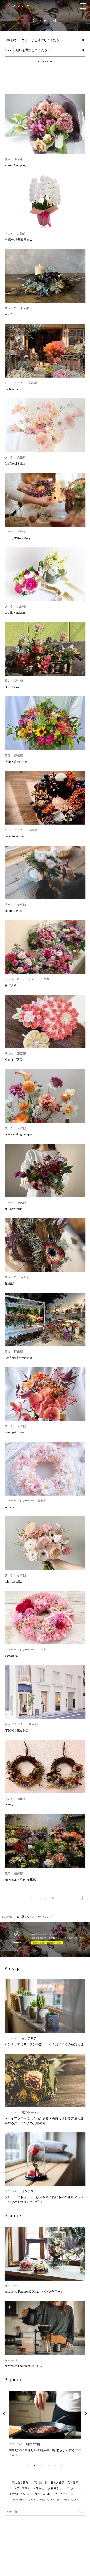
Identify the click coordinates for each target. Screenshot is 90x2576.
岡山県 (18, 1351)
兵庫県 (21, 606)
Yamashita (11, 1656)
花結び (9, 1283)
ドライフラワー (15, 383)
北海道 (21, 233)
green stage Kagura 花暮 (20, 1879)
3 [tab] (41, 2465)
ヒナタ (9, 1805)
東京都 (18, 159)
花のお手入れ (30, 2112)
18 (52, 1898)
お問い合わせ (42, 2494)
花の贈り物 (41, 2482)
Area (8, 50)
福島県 (33, 383)
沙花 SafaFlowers (16, 761)
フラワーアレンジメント (21, 979)
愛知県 (18, 680)
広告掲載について (68, 2500)
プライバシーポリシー (67, 2494)
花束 (7, 159)
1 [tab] (28, 2465)
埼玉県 (24, 1277)
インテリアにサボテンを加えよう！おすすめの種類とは (44, 2044)
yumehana (11, 1507)
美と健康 (72, 2482)
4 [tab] (48, 2465)
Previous (5, 2413)
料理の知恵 (33, 2444)
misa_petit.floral (15, 1432)
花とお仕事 (57, 2482)
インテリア (29, 2038)
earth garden (12, 389)
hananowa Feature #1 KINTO (23, 2366)
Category (11, 40)
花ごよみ (11, 985)
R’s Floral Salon (15, 463)
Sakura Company (15, 165)
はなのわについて (19, 2494)
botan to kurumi (15, 836)
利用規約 (18, 2500)
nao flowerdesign (15, 612)
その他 (9, 233)
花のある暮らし (21, 2482)
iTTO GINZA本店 (16, 1730)
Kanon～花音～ (15, 1059)
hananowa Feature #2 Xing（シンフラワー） (34, 2291)
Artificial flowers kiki (18, 1358)
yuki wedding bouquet (19, 1134)
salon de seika (13, 1581)
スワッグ (10, 308)
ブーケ (9, 457)
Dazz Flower (13, 687)
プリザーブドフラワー (19, 1500)
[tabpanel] (45, 2424)
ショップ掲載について (41, 2500)
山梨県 (42, 1649)
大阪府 (21, 457)
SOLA (9, 314)
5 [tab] (55, 2465)
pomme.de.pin (14, 910)
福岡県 (21, 1798)
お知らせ (38, 2488)
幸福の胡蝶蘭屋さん (19, 240)
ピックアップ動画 (19, 2488)
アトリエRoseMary (17, 538)
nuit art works (13, 1209)
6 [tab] (62, 2465)
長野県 (21, 532)
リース (9, 904)
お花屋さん (55, 2488)
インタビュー (73, 2488)
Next (85, 2413)
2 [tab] (34, 2465)
